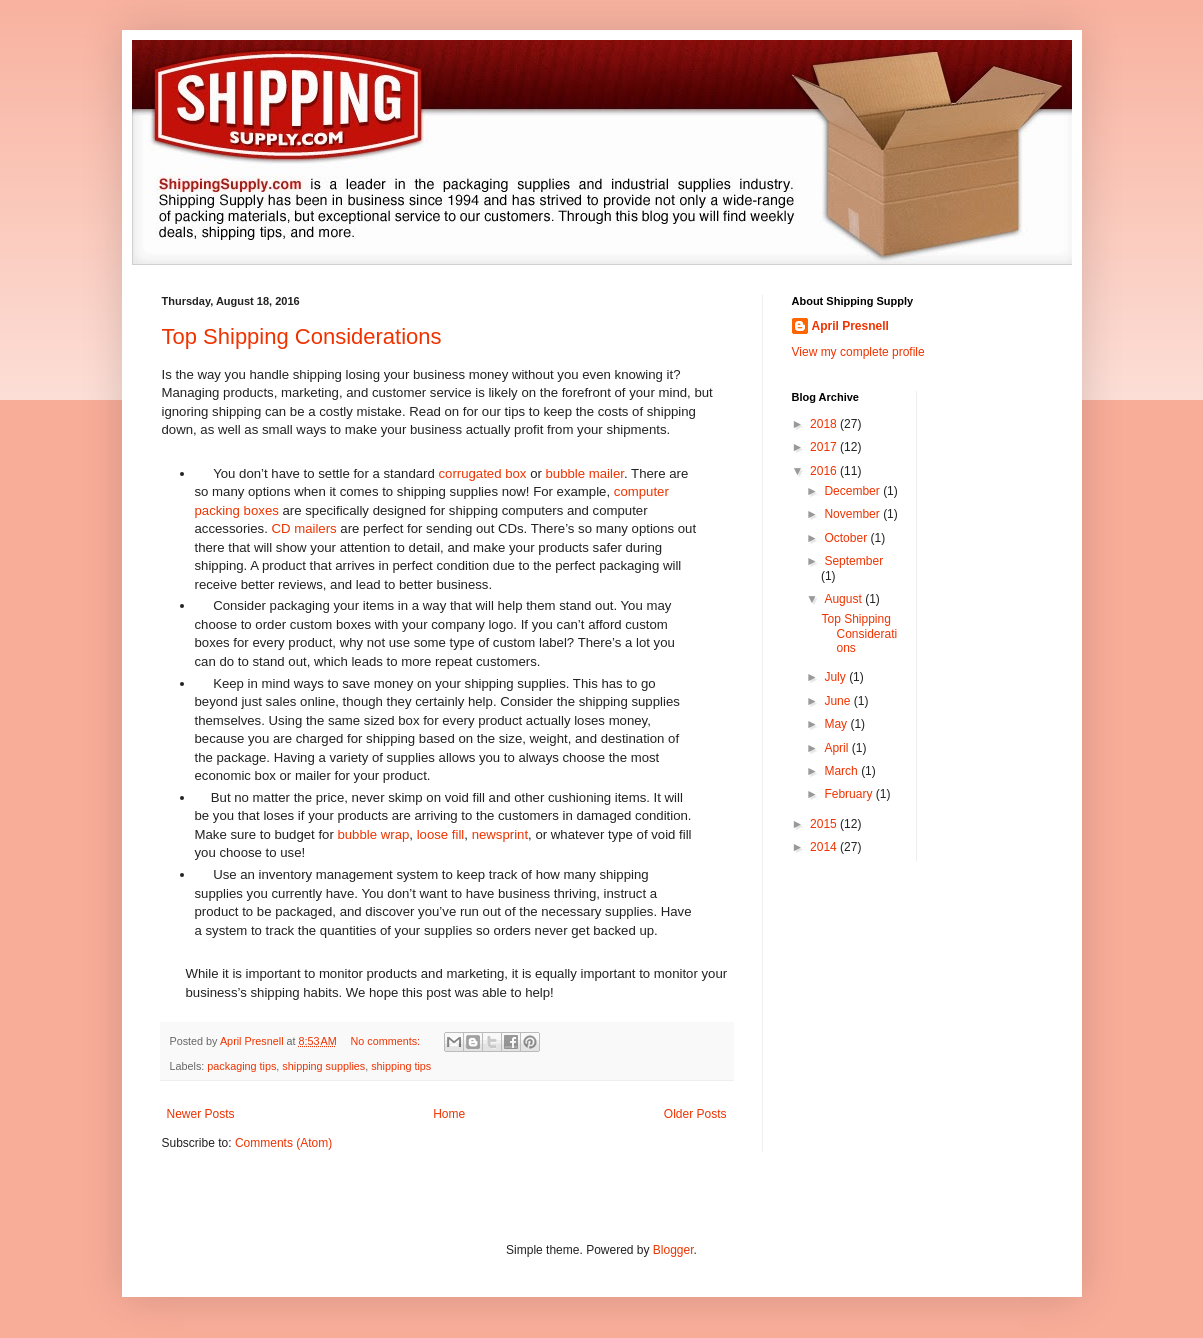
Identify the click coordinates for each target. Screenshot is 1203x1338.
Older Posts (695, 1114)
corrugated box (482, 473)
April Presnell (850, 326)
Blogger (673, 1250)
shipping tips (401, 1066)
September (853, 561)
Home (449, 1114)
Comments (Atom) (283, 1143)
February (849, 794)
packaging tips (241, 1066)
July (836, 677)
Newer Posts (201, 1114)
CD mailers (303, 528)
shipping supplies (323, 1066)
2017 (825, 447)
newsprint (500, 834)
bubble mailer (585, 473)
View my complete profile (858, 352)
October (847, 538)
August (844, 599)
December (853, 491)
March (842, 771)
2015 (825, 824)
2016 (825, 471)
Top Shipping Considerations (302, 336)
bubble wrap (373, 834)
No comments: (386, 1041)
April (837, 748)
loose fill (441, 834)
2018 (825, 424)
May (837, 724)
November (853, 514)
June (838, 701)
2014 (825, 847)
